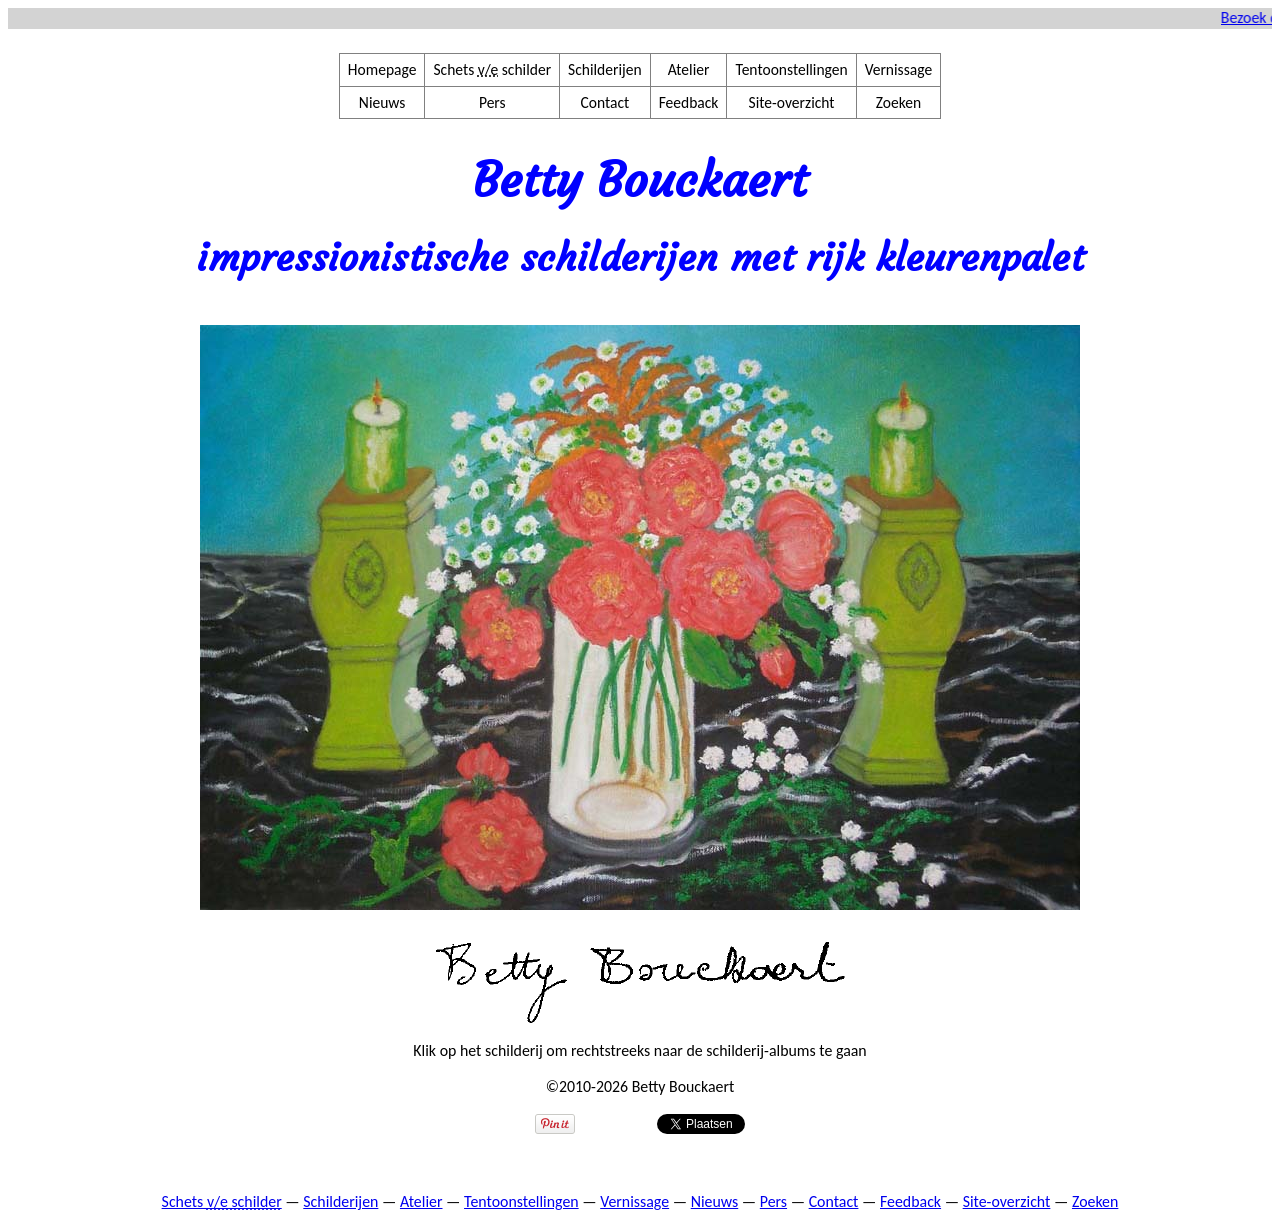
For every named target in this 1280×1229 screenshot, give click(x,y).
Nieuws (382, 102)
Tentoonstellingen (791, 69)
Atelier (689, 69)
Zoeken (898, 102)
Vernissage (898, 69)
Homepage (382, 69)
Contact (604, 102)
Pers (492, 102)
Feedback (689, 102)
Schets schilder (492, 69)
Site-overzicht (792, 102)
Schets (222, 1201)
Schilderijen (605, 69)
